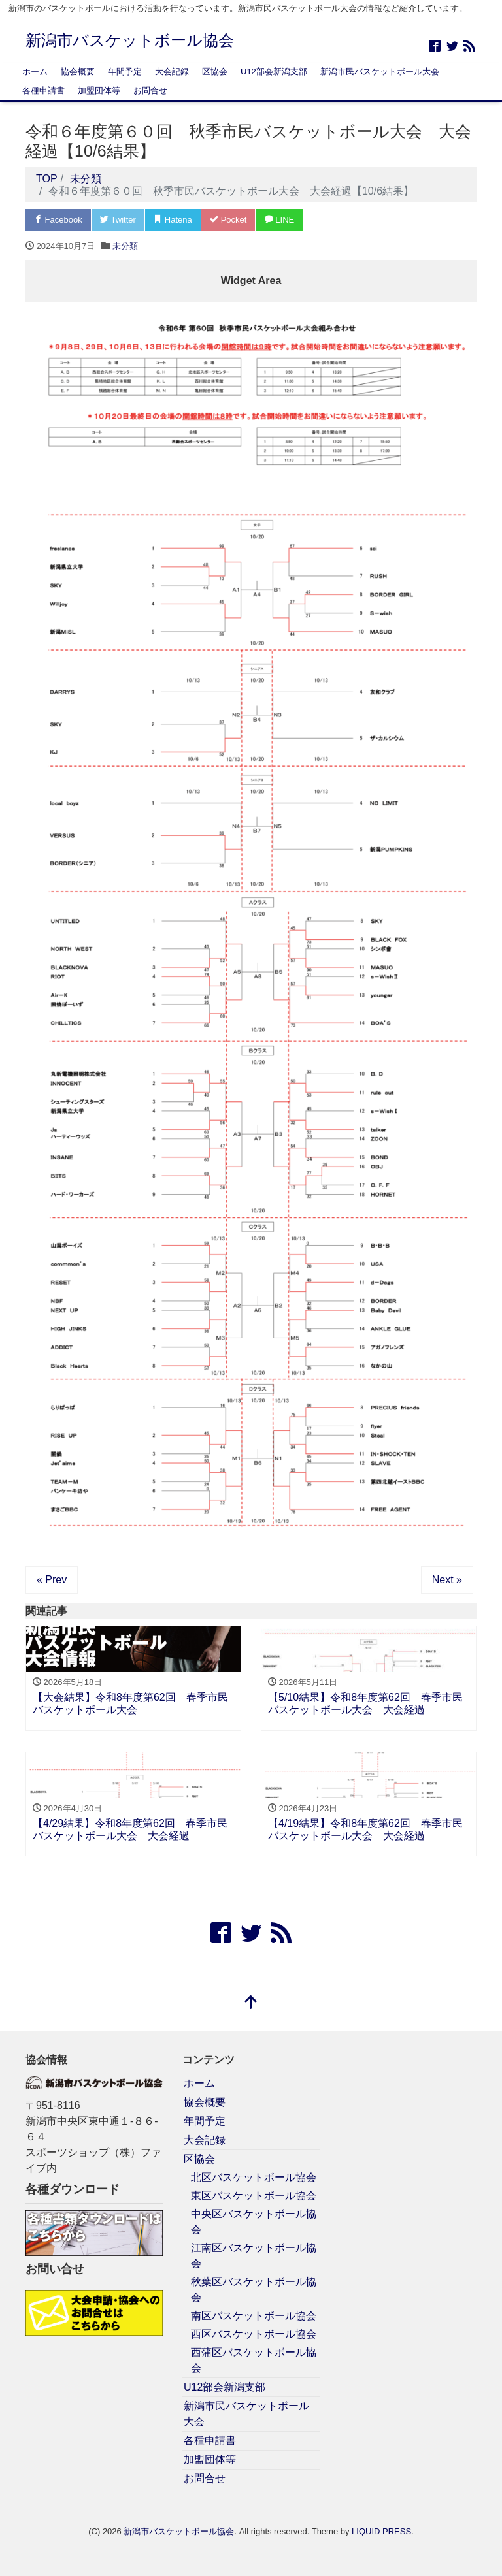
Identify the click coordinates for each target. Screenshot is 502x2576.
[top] (251, 2003)
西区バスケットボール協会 (253, 2334)
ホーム (35, 71)
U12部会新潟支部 (274, 71)
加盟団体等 (99, 90)
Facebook (58, 220)
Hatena (173, 220)
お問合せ (150, 90)
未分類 (125, 246)
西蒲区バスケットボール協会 (253, 2360)
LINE (280, 220)
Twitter (118, 220)
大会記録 (172, 71)
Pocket (228, 220)
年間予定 (125, 71)
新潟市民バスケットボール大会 (379, 71)
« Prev (52, 1579)
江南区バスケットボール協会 (253, 2255)
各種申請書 (43, 90)
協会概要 (78, 71)
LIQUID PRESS (381, 2531)
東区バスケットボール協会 (253, 2195)
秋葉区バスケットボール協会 (253, 2289)
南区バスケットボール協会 (253, 2315)
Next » (447, 1579)
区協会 (214, 71)
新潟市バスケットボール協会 (129, 40)
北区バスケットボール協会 (253, 2177)
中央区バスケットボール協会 (253, 2221)
